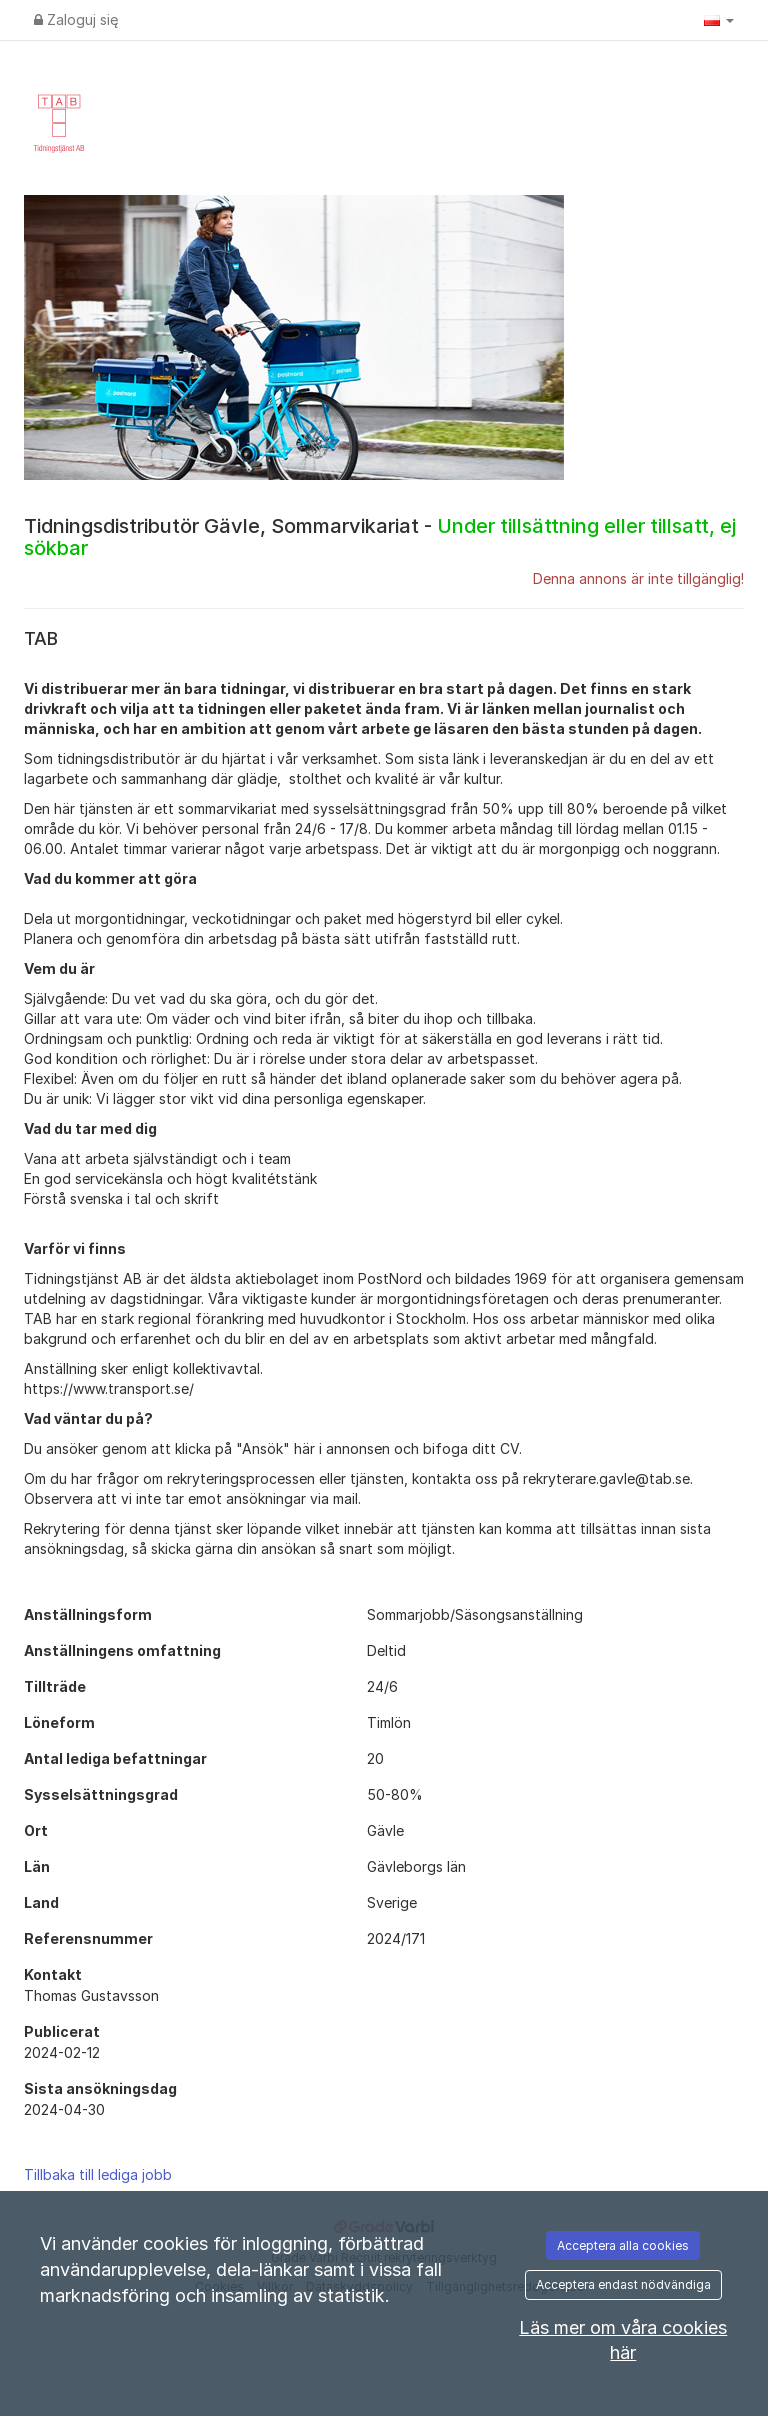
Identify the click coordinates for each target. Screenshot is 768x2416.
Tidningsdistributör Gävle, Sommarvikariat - (380, 537)
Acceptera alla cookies (623, 2245)
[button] (719, 20)
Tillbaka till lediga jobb (98, 2174)
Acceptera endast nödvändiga (623, 2284)
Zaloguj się (76, 19)
